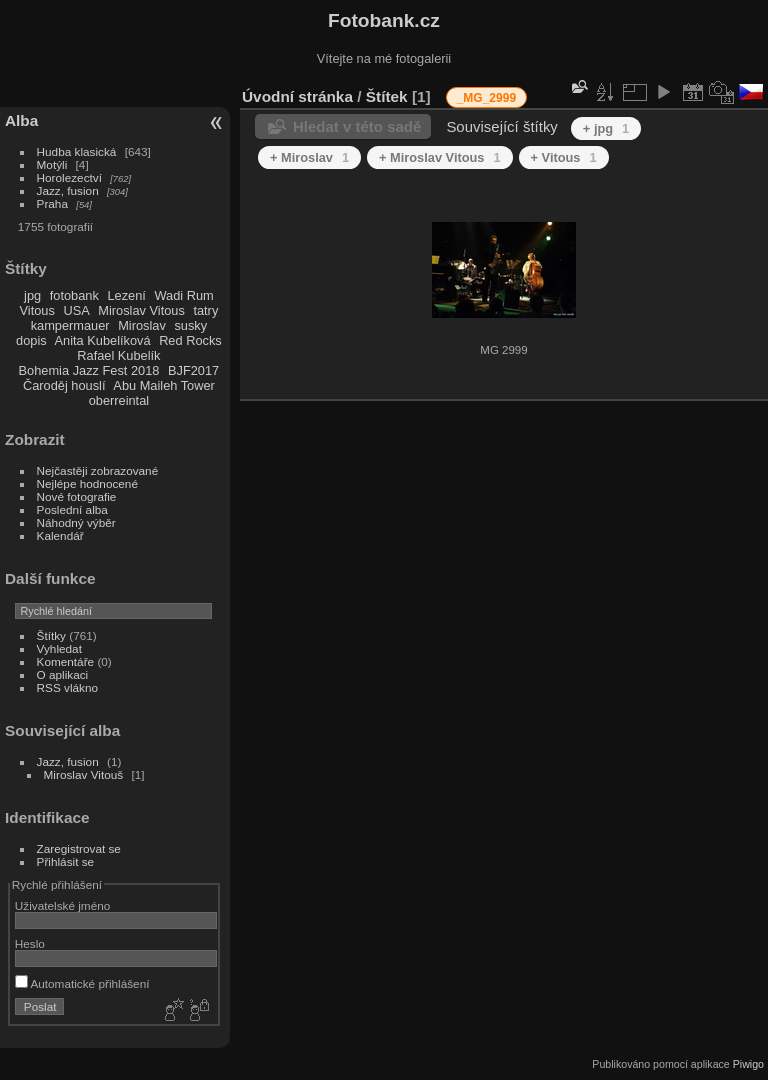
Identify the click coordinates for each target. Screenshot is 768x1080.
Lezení (126, 295)
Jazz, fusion (68, 190)
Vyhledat (59, 648)
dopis (31, 340)
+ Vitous (564, 157)
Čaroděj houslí (64, 385)
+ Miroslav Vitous (440, 157)
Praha (52, 203)
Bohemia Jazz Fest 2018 (89, 370)
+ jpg (606, 128)
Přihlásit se (66, 861)
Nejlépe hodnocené (87, 483)
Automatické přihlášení (82, 983)
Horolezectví (69, 177)
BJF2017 (193, 370)
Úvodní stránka (297, 96)
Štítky (51, 635)
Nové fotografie (77, 496)
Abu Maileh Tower (163, 385)
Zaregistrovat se (79, 848)
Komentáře (66, 661)
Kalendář (60, 535)
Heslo (30, 943)
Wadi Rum (183, 295)
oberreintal (119, 400)
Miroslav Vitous (141, 310)
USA (76, 310)
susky (190, 325)
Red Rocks (190, 340)
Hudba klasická (77, 151)
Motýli (52, 164)
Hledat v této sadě (357, 126)
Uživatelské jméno (62, 905)
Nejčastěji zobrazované (98, 470)
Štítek (387, 96)
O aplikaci (63, 674)
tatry (205, 310)
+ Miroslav (309, 157)
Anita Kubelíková (103, 340)
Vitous (37, 310)
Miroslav (142, 325)
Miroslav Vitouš (84, 774)
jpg (32, 295)
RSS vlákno (67, 687)
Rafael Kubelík (118, 355)
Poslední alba (72, 509)
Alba (21, 120)
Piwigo (748, 1064)
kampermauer (70, 325)
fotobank (74, 295)
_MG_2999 (486, 98)
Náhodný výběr (76, 522)
